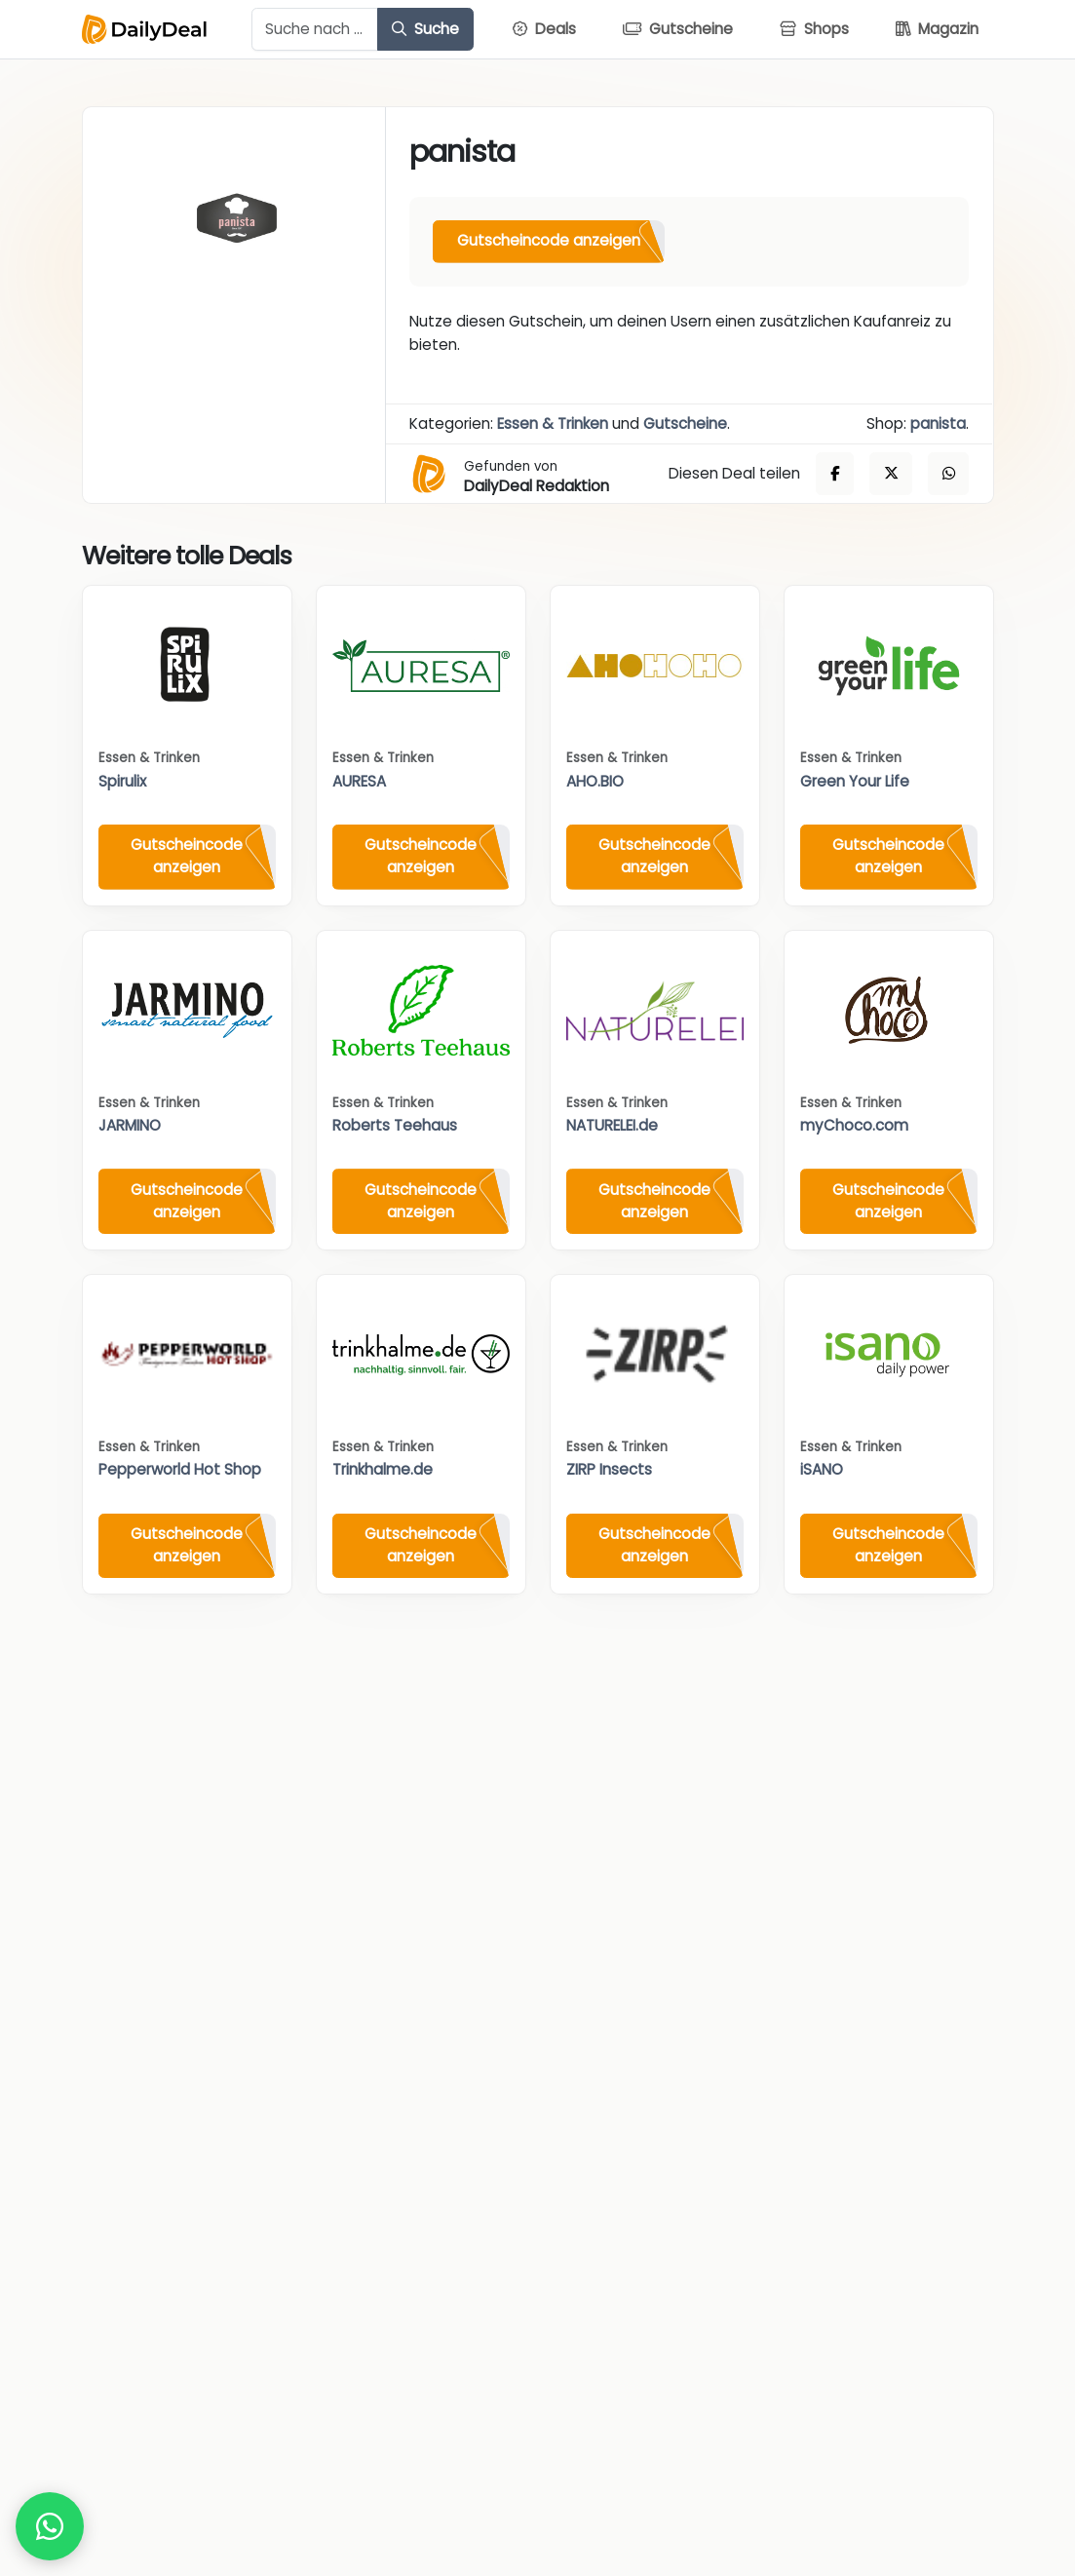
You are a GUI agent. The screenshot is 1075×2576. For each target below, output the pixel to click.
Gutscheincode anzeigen (548, 240)
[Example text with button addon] (315, 29)
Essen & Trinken (552, 423)
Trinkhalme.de (382, 1469)
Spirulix (122, 781)
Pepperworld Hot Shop (179, 1469)
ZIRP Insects (609, 1469)
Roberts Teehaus (394, 1125)
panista (938, 423)
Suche (425, 29)
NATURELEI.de (612, 1125)
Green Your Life (854, 781)
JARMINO (129, 1125)
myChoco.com (854, 1125)
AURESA (359, 781)
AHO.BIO (595, 781)
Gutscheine (685, 423)
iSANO (821, 1469)
